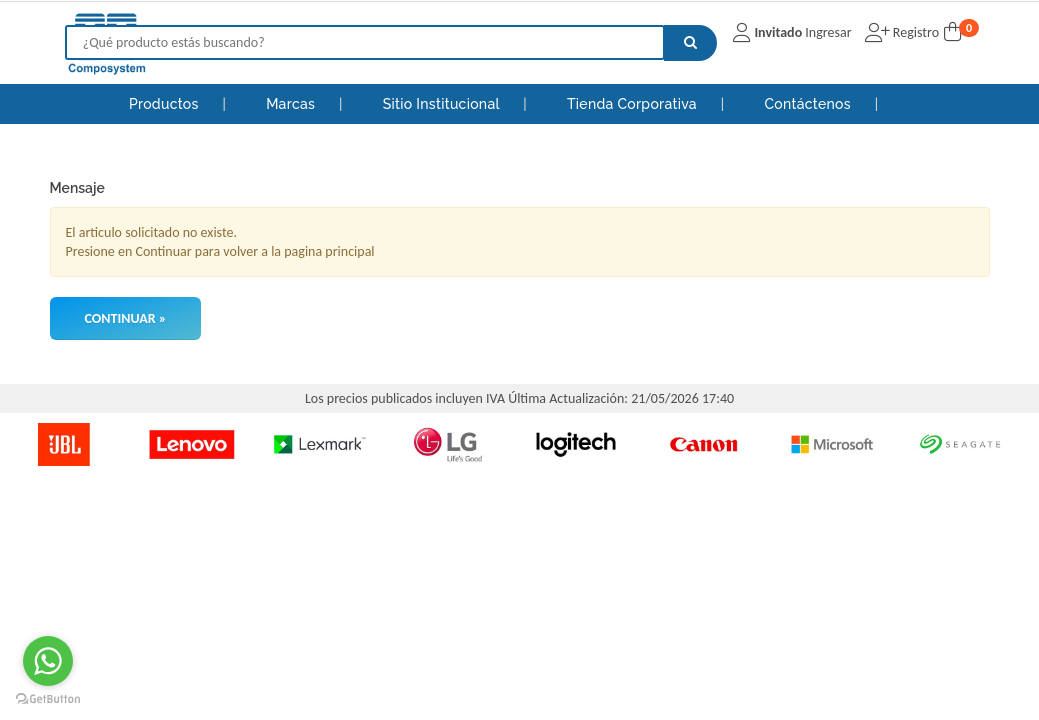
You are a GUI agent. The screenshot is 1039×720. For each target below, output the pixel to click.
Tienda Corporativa (634, 104)
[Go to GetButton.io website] (48, 699)
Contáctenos (809, 104)
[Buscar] (690, 43)
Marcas (292, 104)
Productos (164, 104)
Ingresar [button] (828, 32)
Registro (914, 32)
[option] (64, 444)
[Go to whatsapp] (48, 661)
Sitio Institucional (443, 104)
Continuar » (126, 318)
